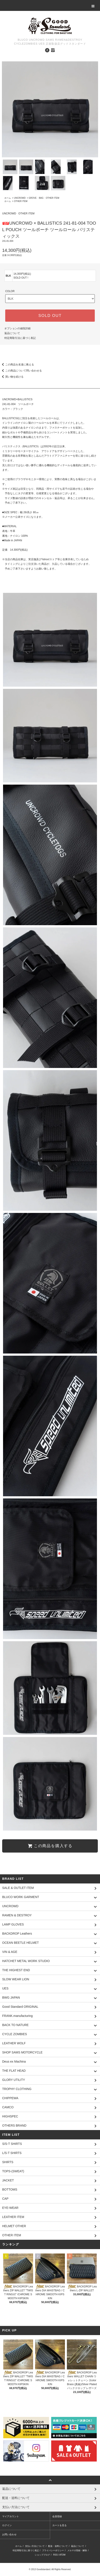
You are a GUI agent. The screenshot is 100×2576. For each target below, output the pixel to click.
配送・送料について (58, 2546)
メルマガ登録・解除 (77, 2550)
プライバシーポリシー (53, 2550)
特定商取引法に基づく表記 (20, 338)
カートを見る (59, 2525)
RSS (55, 2555)
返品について (12, 333)
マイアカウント (10, 2516)
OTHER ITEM (20, 201)
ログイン (7, 2525)
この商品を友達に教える (17, 364)
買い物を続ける (12, 376)
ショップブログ (42, 2555)
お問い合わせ (9, 2534)
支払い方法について (35, 2546)
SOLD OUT (49, 315)
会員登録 (57, 2516)
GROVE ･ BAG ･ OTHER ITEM (44, 198)
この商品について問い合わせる (21, 370)
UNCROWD (19, 198)
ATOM (62, 2555)
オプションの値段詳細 (17, 328)
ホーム (7, 198)
